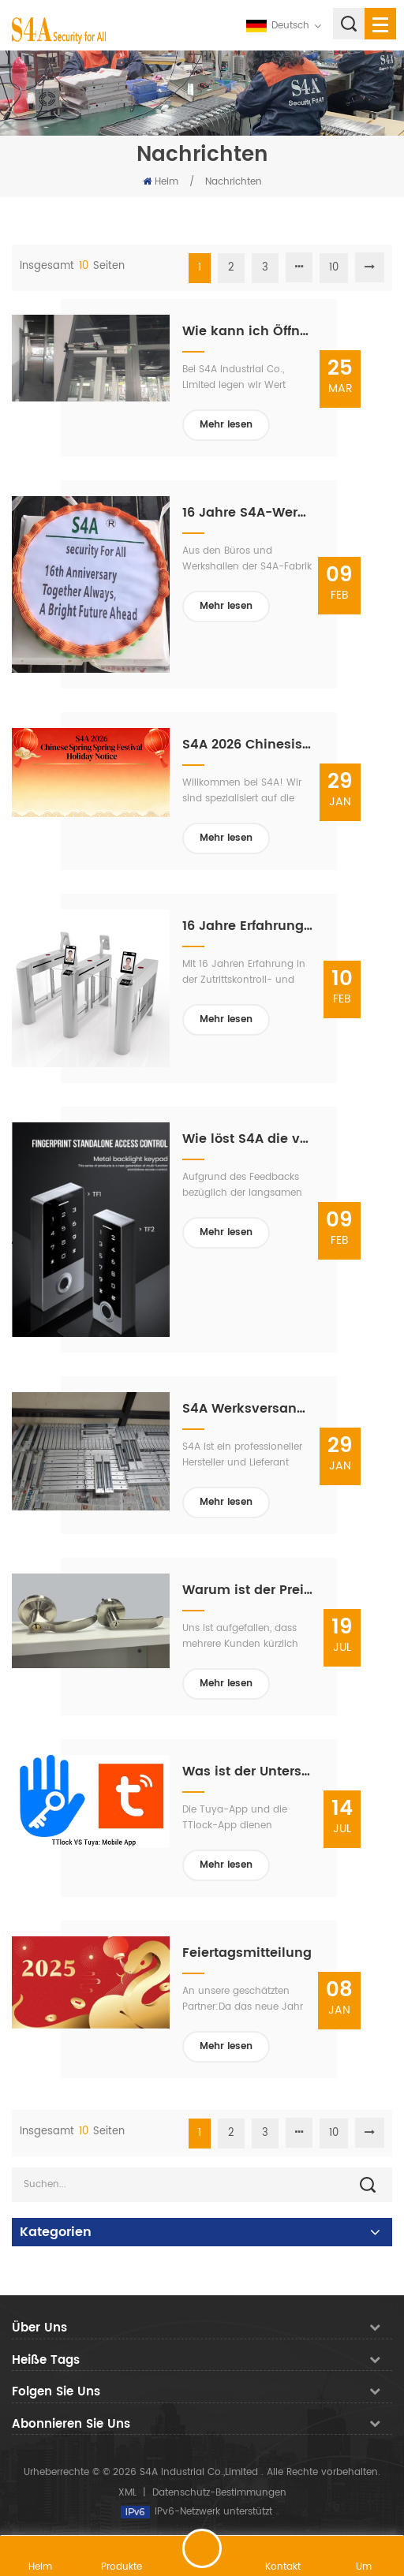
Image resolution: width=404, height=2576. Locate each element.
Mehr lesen (226, 424)
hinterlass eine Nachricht (202, 2548)
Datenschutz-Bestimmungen (219, 2492)
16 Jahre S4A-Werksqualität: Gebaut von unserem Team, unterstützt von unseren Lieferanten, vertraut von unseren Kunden (247, 512)
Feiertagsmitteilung (247, 1953)
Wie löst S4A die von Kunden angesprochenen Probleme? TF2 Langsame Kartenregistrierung (247, 1139)
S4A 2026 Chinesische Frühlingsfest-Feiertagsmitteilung (247, 744)
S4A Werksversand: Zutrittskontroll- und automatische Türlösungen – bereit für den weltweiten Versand (247, 1408)
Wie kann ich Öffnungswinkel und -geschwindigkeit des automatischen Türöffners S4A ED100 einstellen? (247, 331)
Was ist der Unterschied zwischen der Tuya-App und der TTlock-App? (247, 1771)
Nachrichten (233, 181)
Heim (160, 181)
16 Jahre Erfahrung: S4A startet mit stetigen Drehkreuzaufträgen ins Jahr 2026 (247, 926)
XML (127, 2492)
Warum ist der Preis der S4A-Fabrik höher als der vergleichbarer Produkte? (247, 1590)
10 (334, 267)
